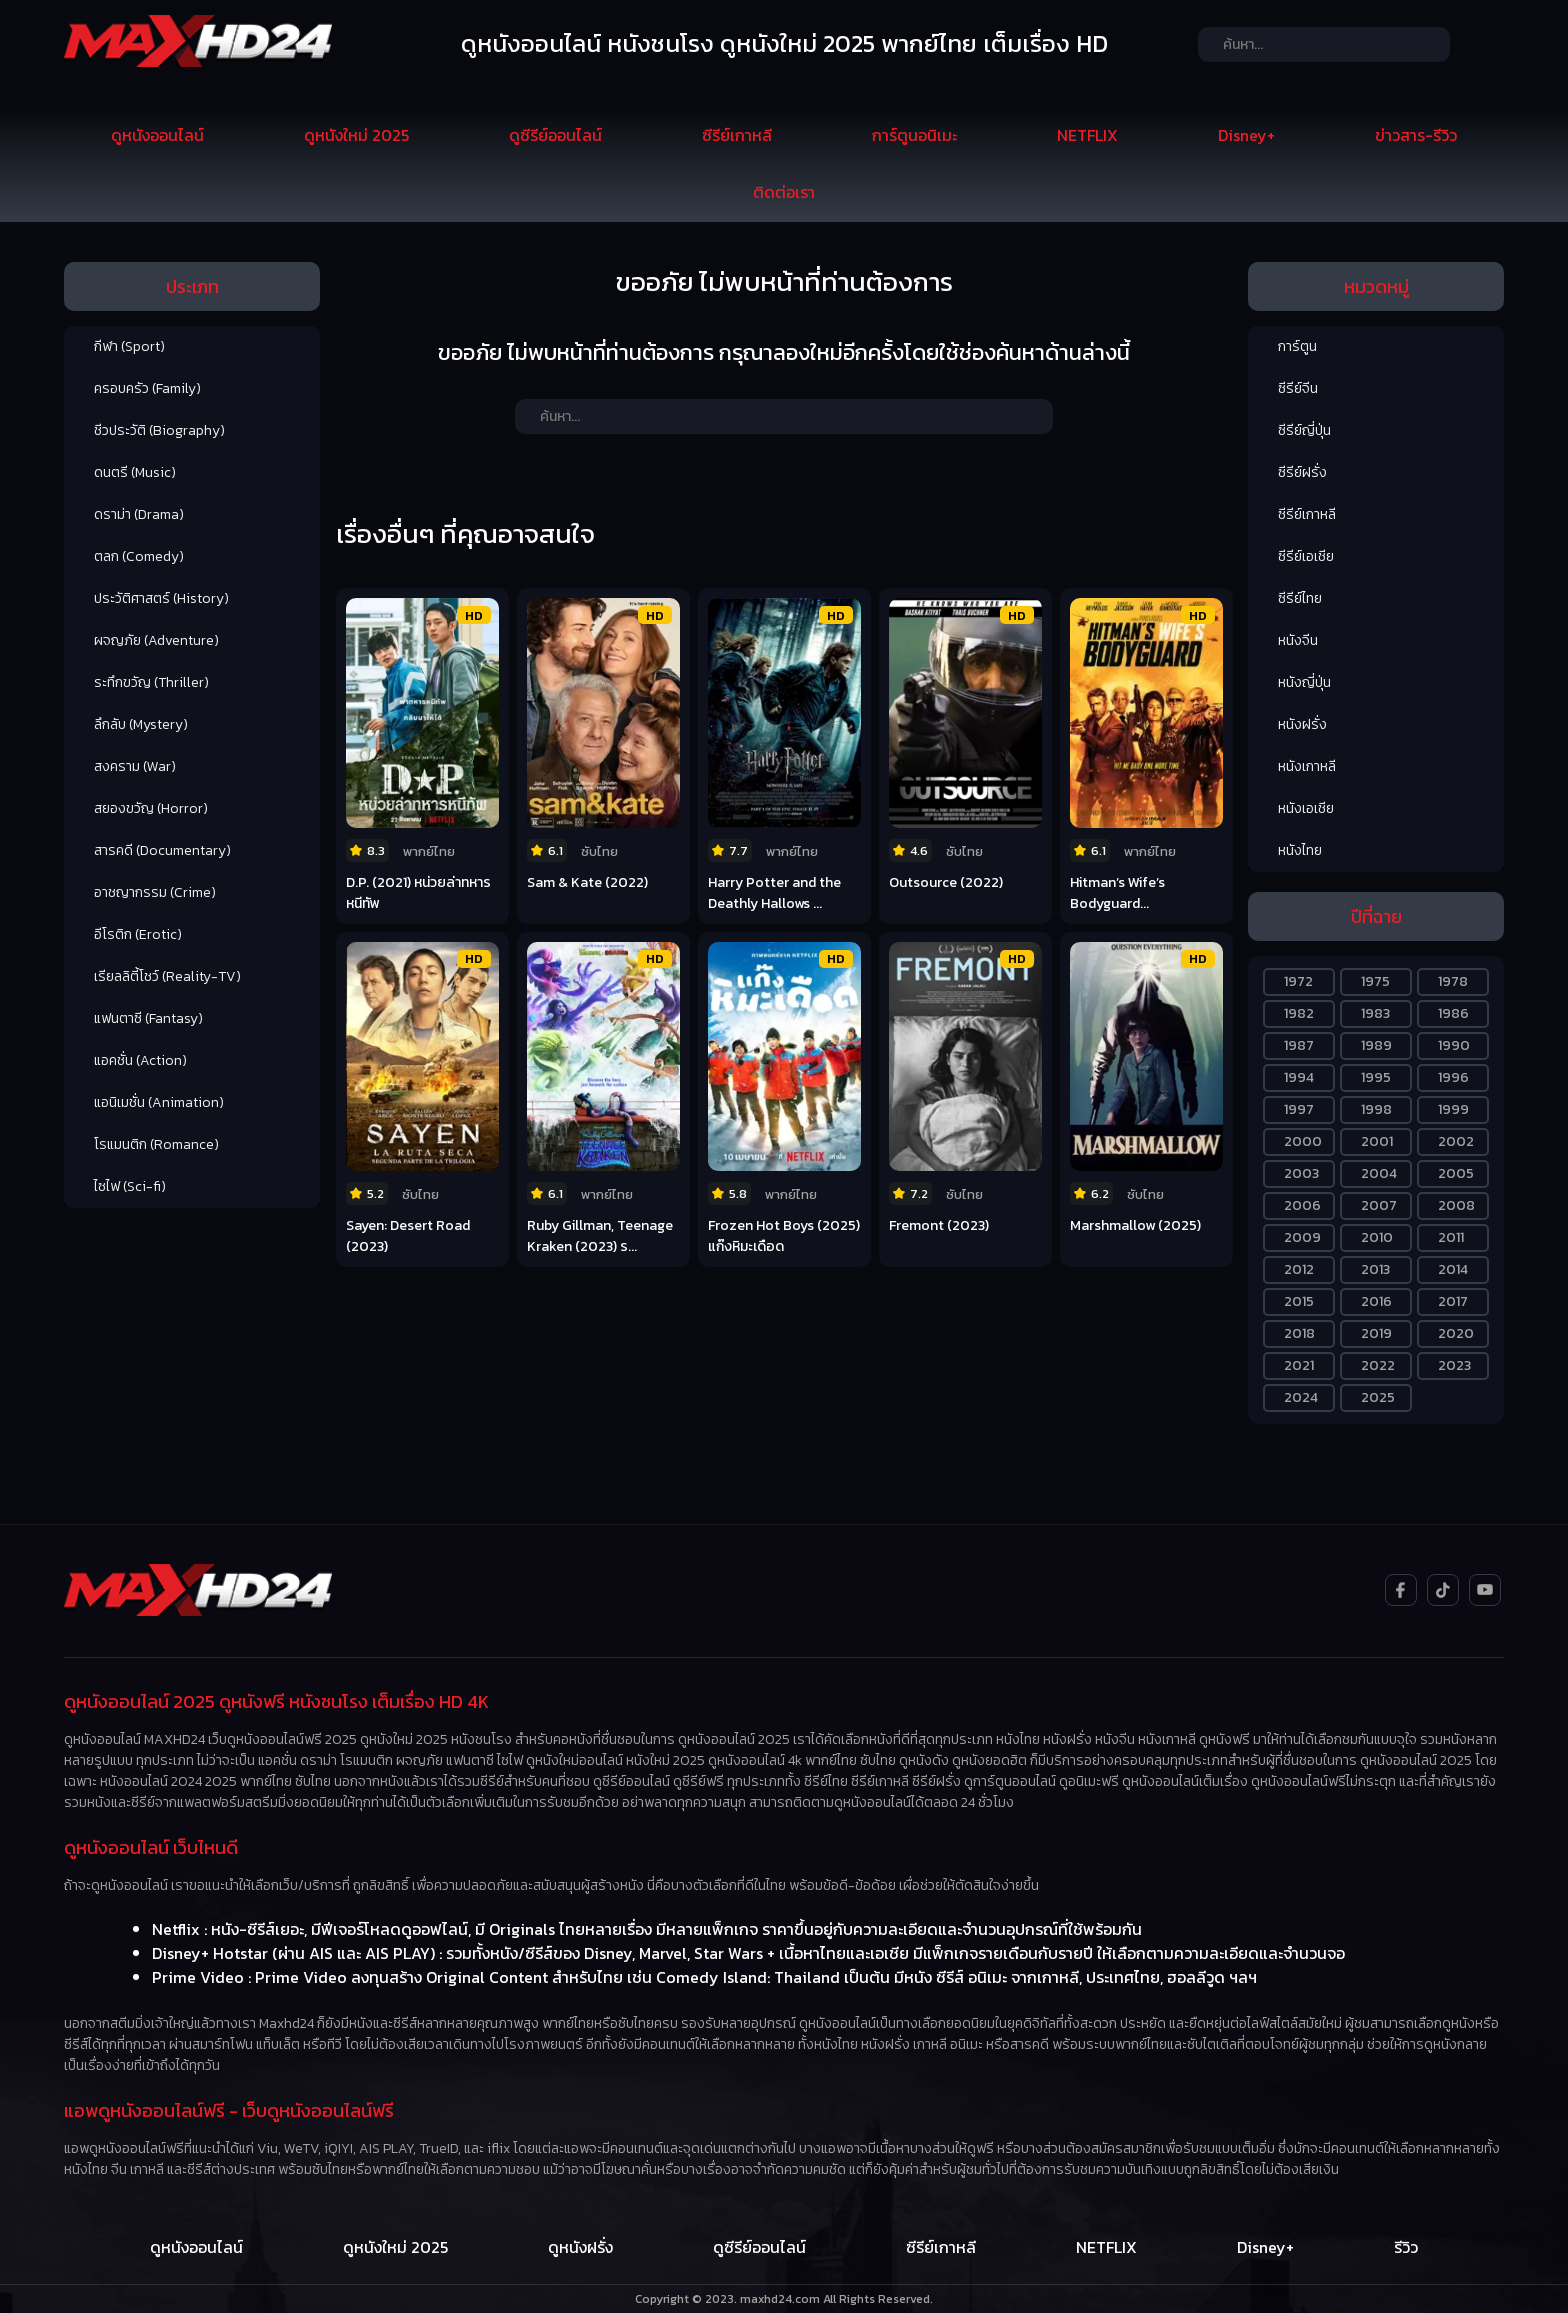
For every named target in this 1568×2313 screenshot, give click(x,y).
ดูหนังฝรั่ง (580, 2247)
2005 (1456, 1173)
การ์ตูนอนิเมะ (914, 135)
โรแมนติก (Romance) (156, 1144)
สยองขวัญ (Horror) (151, 808)
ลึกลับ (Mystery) (141, 724)
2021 (1299, 1365)
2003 (1301, 1173)
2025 (1378, 1397)
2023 (1454, 1365)
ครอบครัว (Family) (147, 388)
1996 (1453, 1077)
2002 (1456, 1141)
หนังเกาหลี (1307, 766)
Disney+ (1246, 135)
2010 (1377, 1237)
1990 (1454, 1045)
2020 (1456, 1333)
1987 (1299, 1045)
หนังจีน (1298, 640)
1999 (1453, 1109)
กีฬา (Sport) (129, 346)
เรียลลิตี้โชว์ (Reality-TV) (167, 976)
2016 (1376, 1301)
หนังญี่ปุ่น (1304, 682)
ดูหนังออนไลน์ (157, 135)
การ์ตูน (1297, 346)
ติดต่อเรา (784, 192)
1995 (1376, 1077)
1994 (1299, 1077)
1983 (1375, 1013)
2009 (1302, 1237)
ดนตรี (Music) (135, 472)
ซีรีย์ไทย (1300, 598)
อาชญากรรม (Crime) (155, 892)
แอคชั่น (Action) (140, 1060)
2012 (1299, 1269)
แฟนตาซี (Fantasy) (148, 1018)
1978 (1453, 981)
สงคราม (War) (135, 766)
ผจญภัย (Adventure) (156, 640)
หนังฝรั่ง (1302, 724)
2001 (1377, 1141)
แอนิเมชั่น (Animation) (159, 1102)
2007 (1379, 1205)
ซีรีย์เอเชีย (1306, 556)
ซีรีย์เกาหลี (737, 135)
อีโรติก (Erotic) (138, 934)
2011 (1451, 1237)
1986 (1453, 1013)
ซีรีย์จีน (1298, 388)
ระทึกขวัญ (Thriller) (151, 682)
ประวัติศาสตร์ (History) (161, 598)
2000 (1303, 1141)
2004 (1379, 1173)
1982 (1299, 1013)
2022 (1378, 1365)
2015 (1299, 1301)
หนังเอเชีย (1306, 808)
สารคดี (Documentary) (162, 850)
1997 (1299, 1109)
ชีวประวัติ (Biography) (159, 430)
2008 (1456, 1205)
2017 (1453, 1301)
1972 (1298, 981)
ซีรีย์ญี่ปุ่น (1304, 430)
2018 (1299, 1333)
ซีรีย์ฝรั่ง (1302, 472)
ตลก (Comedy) (139, 556)
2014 (1453, 1269)
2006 (1302, 1205)
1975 (1375, 981)
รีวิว (1406, 2247)
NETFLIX (1087, 135)
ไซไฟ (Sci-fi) (130, 1186)
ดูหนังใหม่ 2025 (356, 135)
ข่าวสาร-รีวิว (1416, 135)
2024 (1301, 1397)
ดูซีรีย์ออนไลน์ (555, 135)
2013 (1375, 1269)
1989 (1376, 1045)
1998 (1376, 1109)
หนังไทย (1300, 850)
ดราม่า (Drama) (139, 514)
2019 (1376, 1333)
